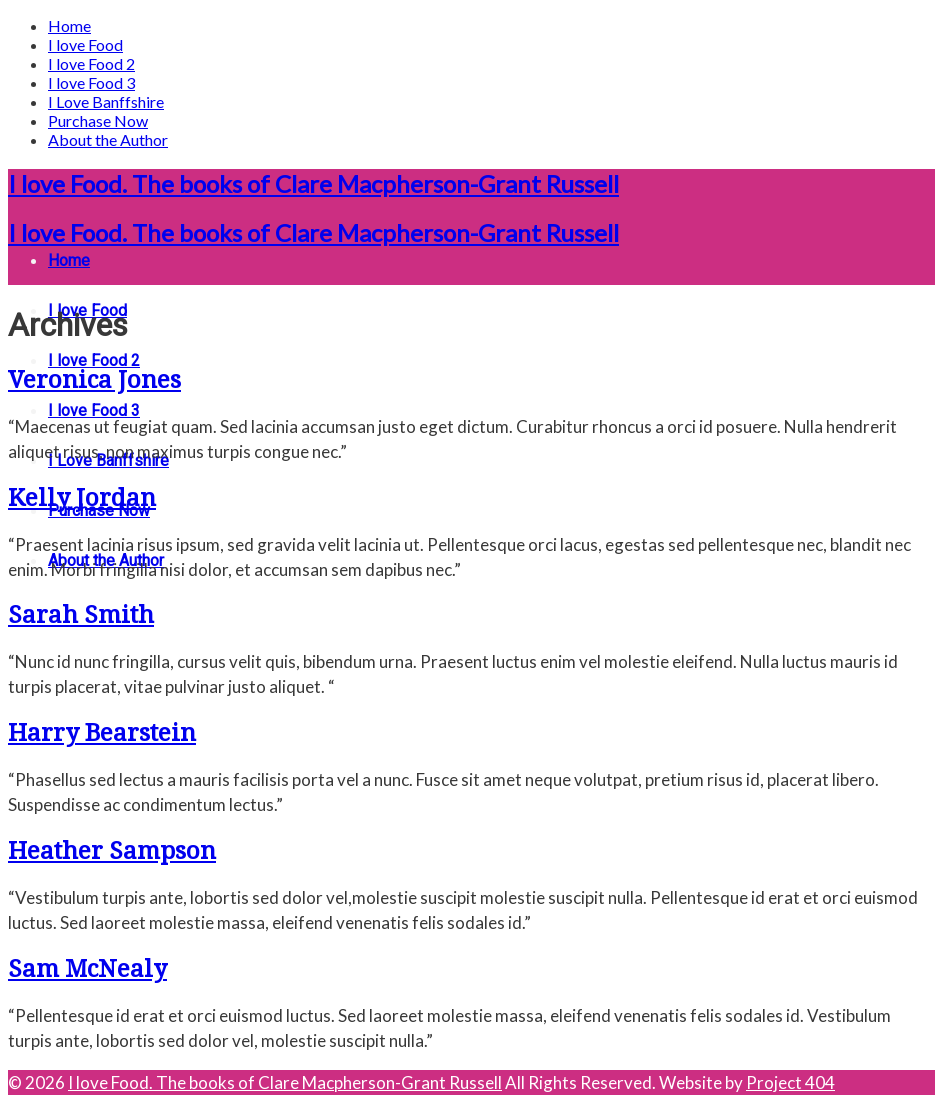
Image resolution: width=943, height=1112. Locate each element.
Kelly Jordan (82, 498)
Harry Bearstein (102, 733)
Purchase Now (98, 120)
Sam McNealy (87, 969)
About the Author (108, 139)
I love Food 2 (91, 63)
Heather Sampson (112, 851)
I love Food (85, 44)
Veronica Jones (94, 380)
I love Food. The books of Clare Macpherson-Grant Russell (313, 183)
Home (69, 25)
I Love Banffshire (106, 101)
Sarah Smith (81, 615)
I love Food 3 (91, 82)
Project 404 (790, 1082)
